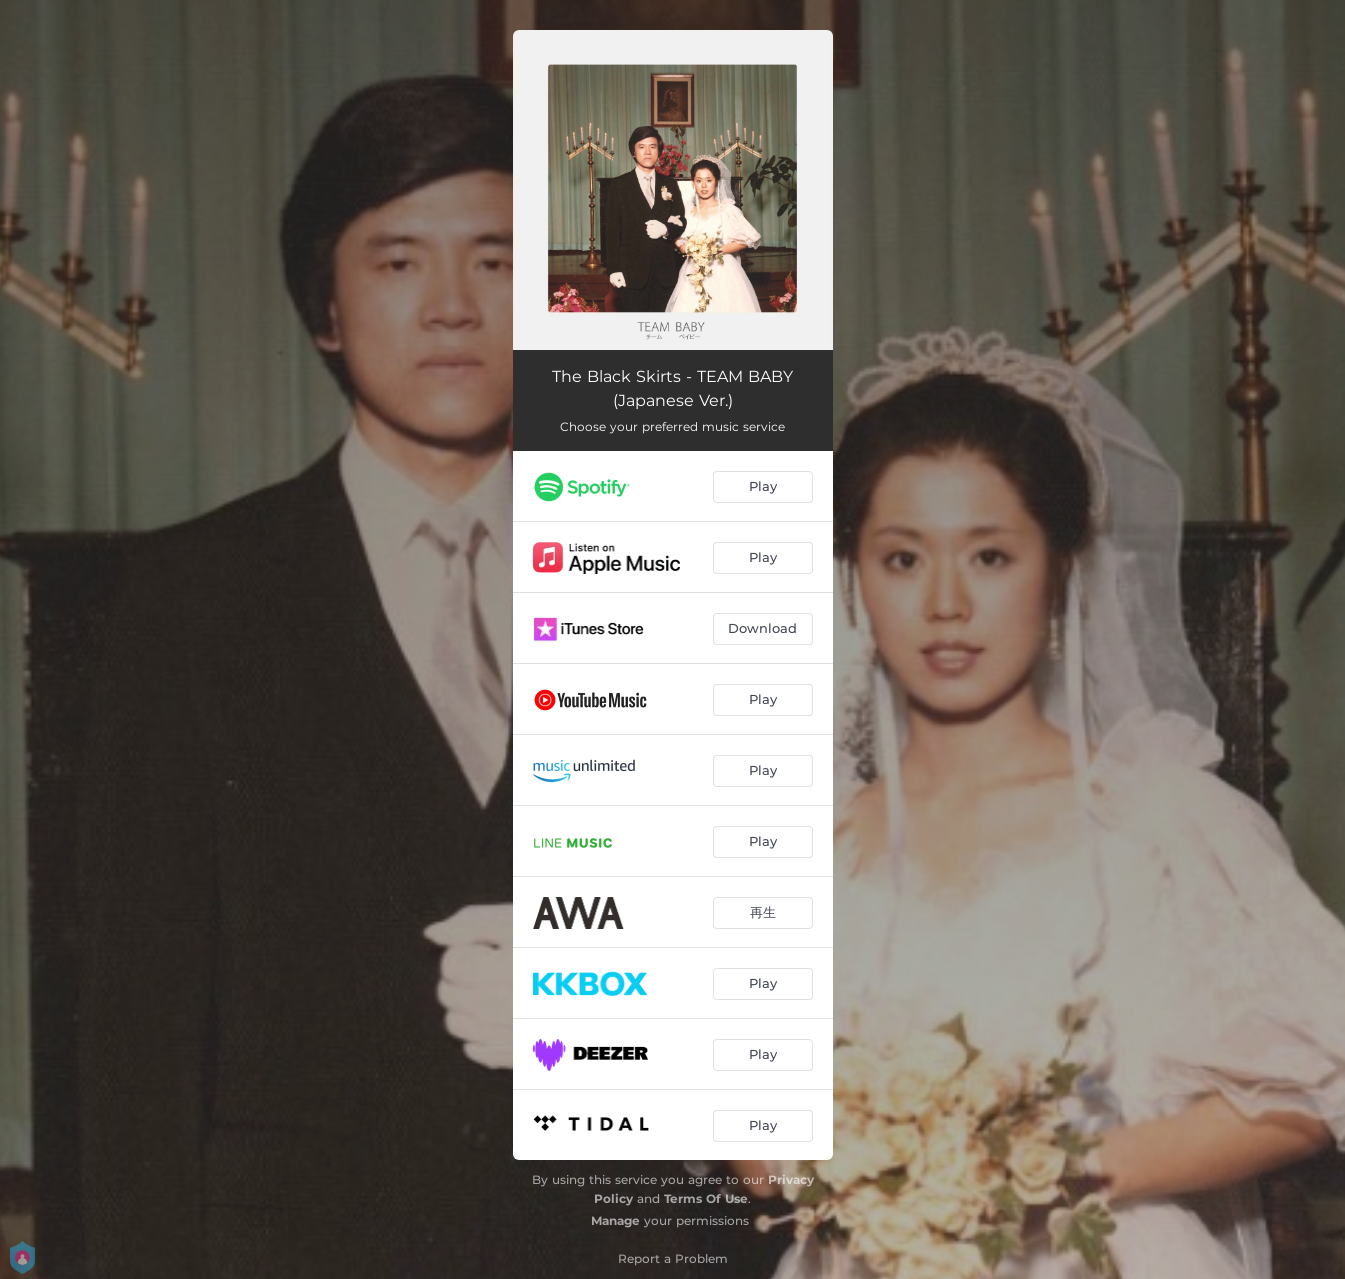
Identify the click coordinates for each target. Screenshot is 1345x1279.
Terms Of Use (706, 1198)
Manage (615, 1220)
